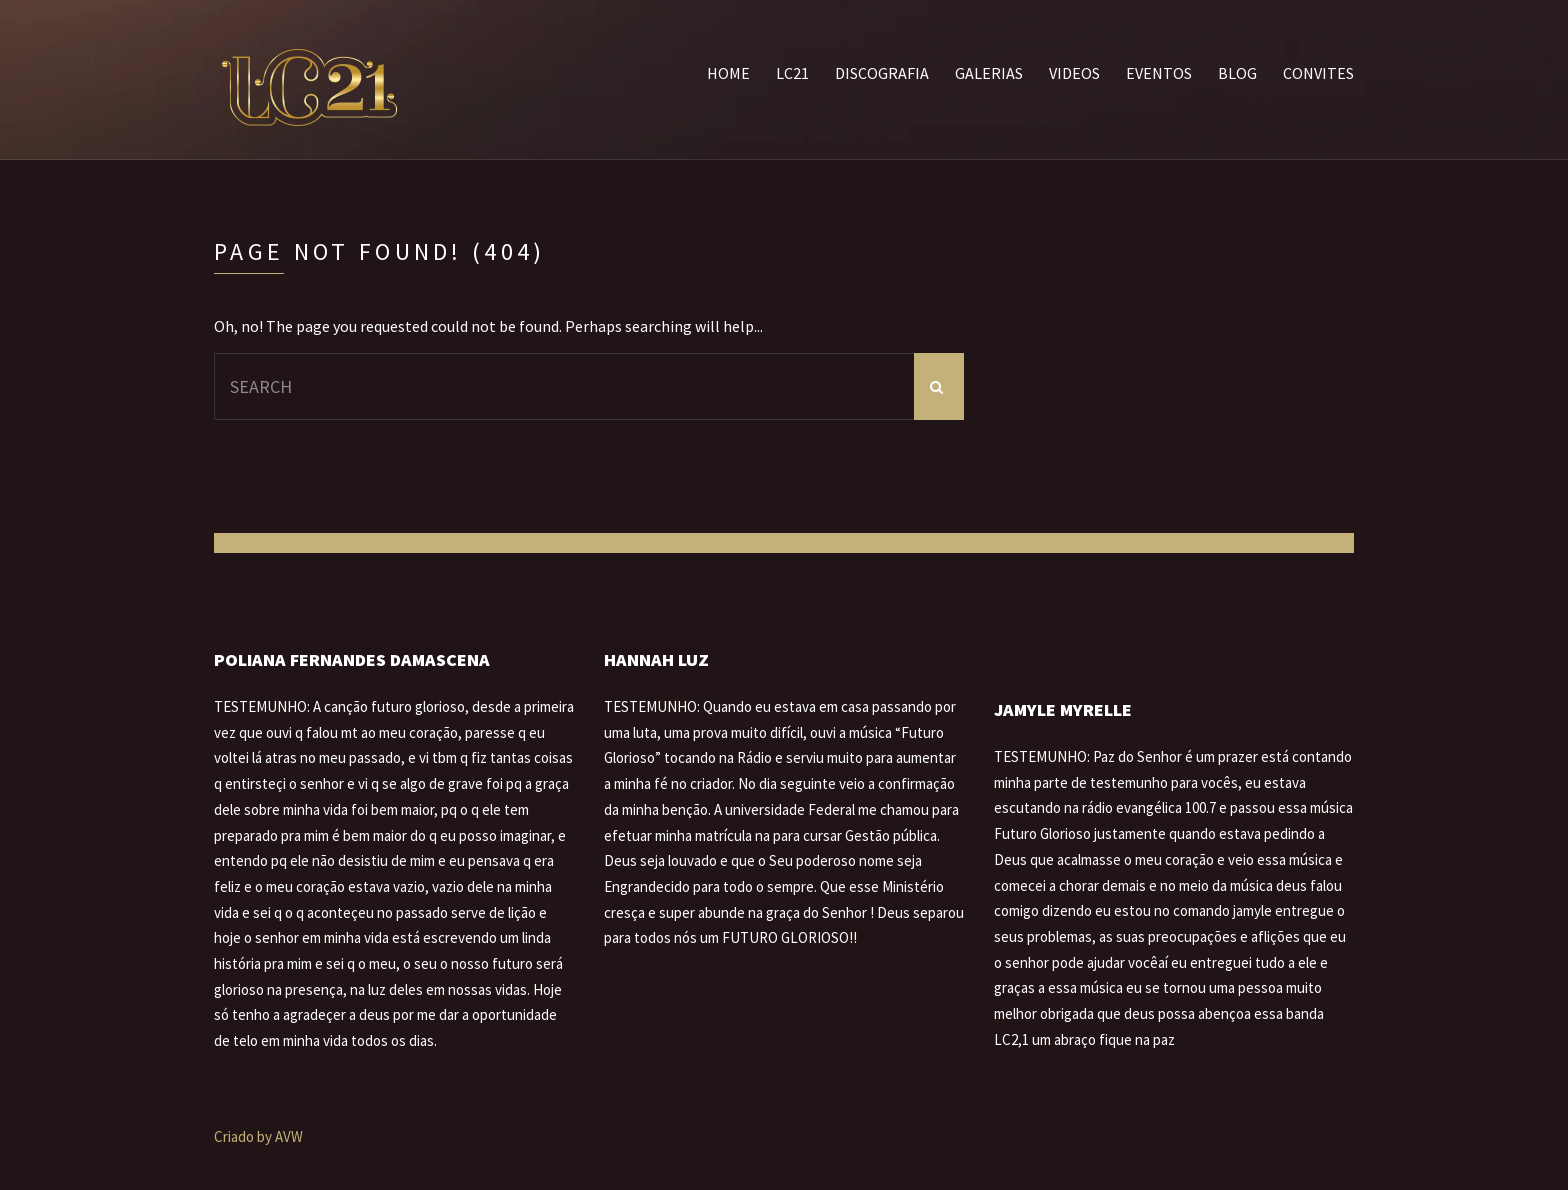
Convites (1318, 73)
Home (728, 73)
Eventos (1159, 73)
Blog (1237, 73)
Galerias (989, 73)
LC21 (792, 73)
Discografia (882, 73)
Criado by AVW (258, 1136)
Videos (1074, 73)
